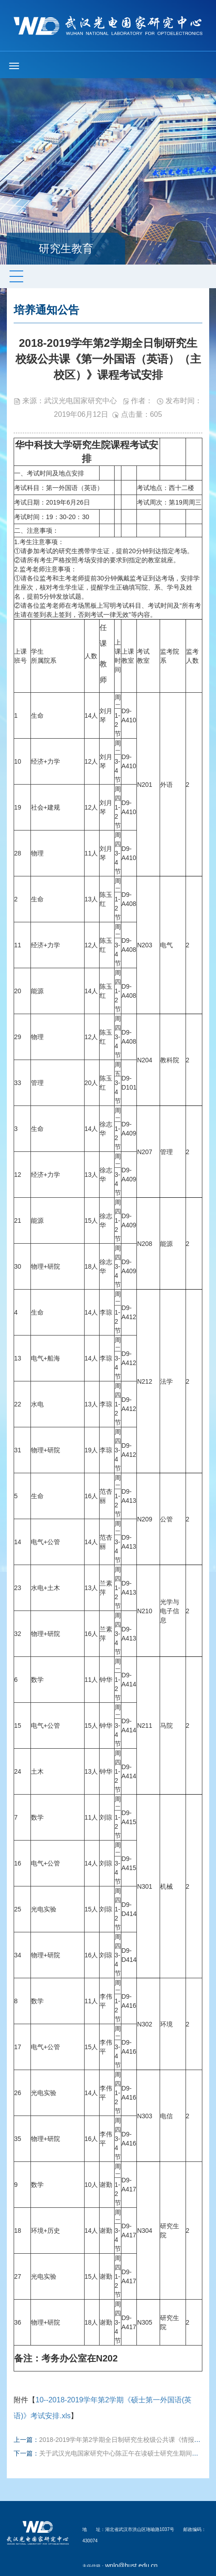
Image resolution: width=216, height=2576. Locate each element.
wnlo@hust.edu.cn (131, 2565)
